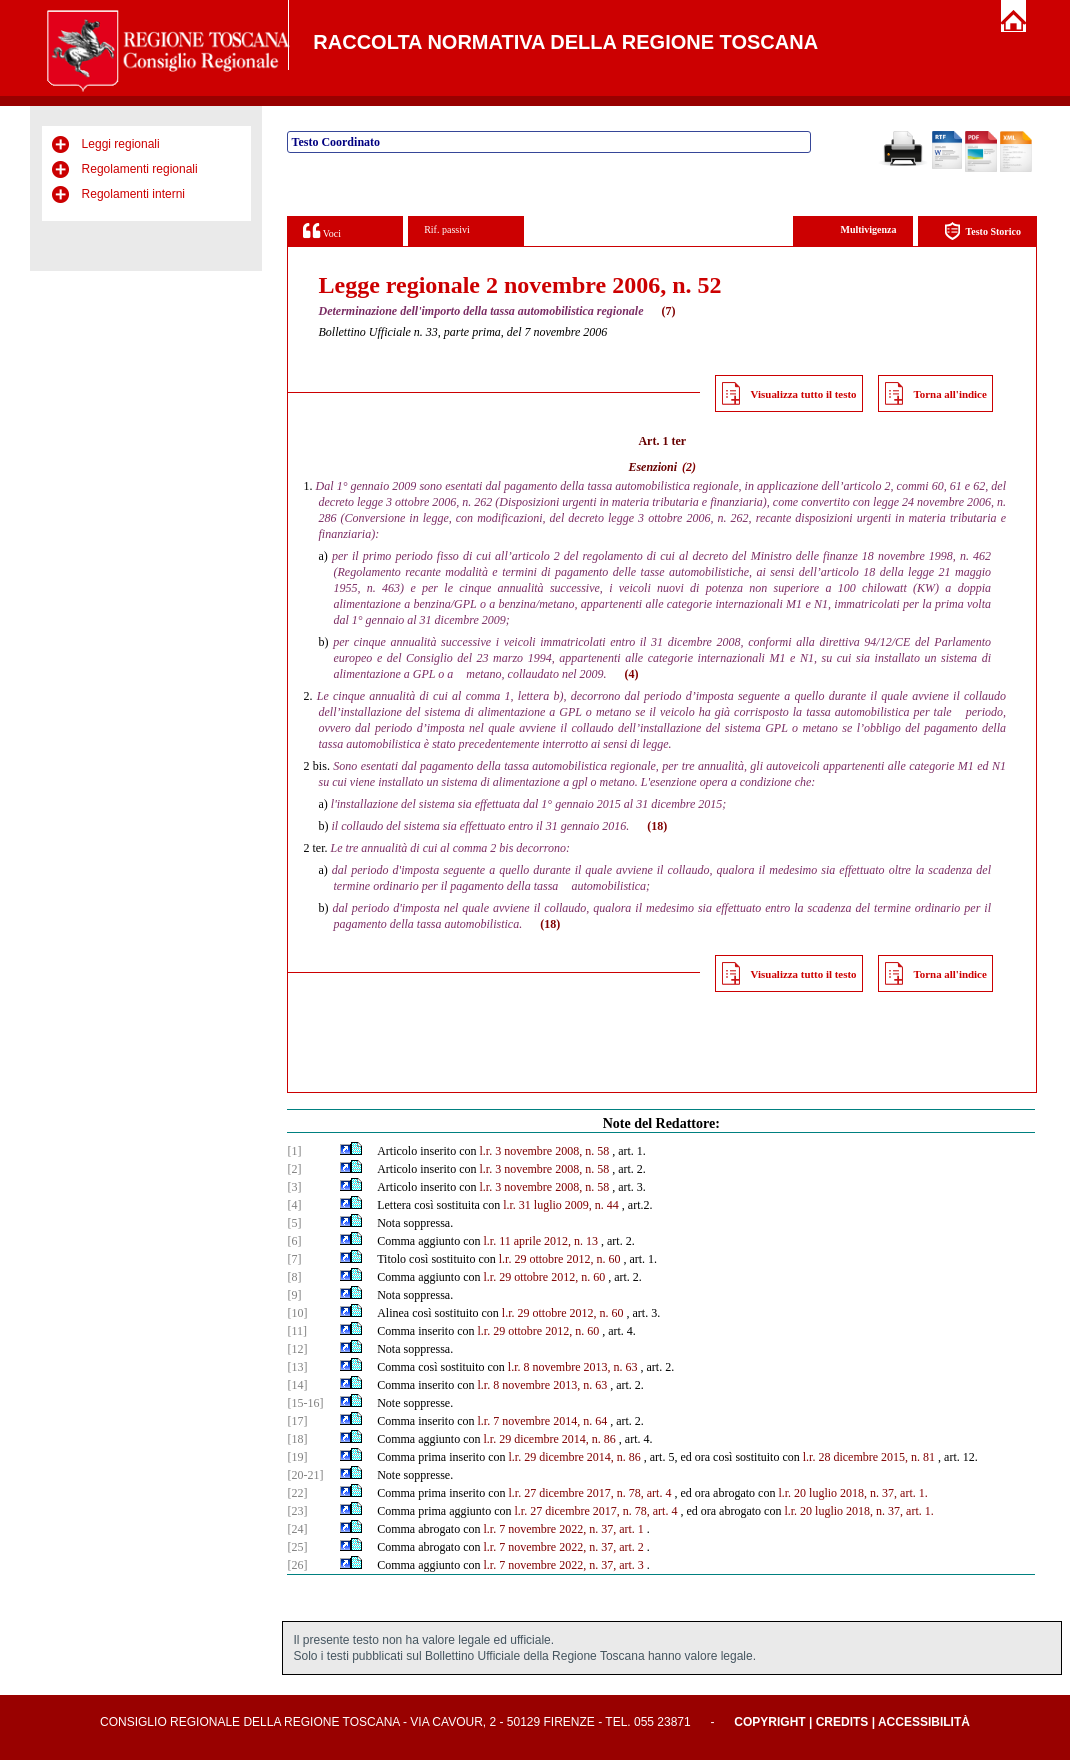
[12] (297, 1349)
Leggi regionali (121, 144)
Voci (321, 230)
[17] (297, 1421)
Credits (842, 1722)
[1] (294, 1151)
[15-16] (305, 1403)
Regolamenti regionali (140, 169)
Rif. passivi (447, 229)
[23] (297, 1511)
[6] (294, 1241)
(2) (689, 467)
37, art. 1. (905, 1493)
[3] (294, 1187)
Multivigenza (868, 229)
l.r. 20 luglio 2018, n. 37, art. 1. (858, 1511)
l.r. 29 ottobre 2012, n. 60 (560, 1259)
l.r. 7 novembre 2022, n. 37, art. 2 (563, 1547)
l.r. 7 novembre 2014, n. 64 (543, 1421)
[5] (294, 1223)
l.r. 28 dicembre (840, 1457)
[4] (294, 1205)
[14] (297, 1385)
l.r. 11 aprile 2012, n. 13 (541, 1241)
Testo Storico (982, 231)
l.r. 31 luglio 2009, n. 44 (561, 1205)
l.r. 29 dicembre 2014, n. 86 (550, 1439)
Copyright (769, 1722)
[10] (297, 1313)
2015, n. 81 (908, 1457)
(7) (669, 311)
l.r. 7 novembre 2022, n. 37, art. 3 (564, 1565)
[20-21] (305, 1475)
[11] (297, 1331)
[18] (297, 1439)
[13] (297, 1367)
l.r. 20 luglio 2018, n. (828, 1493)
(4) (632, 674)
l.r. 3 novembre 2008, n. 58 (544, 1151)
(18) (657, 826)
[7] (294, 1259)
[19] (297, 1457)
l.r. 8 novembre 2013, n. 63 (573, 1367)
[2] (294, 1169)
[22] (297, 1493)
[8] (294, 1277)
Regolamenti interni (133, 194)
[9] (294, 1295)
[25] (297, 1547)
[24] (297, 1529)
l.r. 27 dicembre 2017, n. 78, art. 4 (589, 1493)
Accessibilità (924, 1722)
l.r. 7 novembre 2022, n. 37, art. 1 (563, 1529)
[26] (297, 1565)
